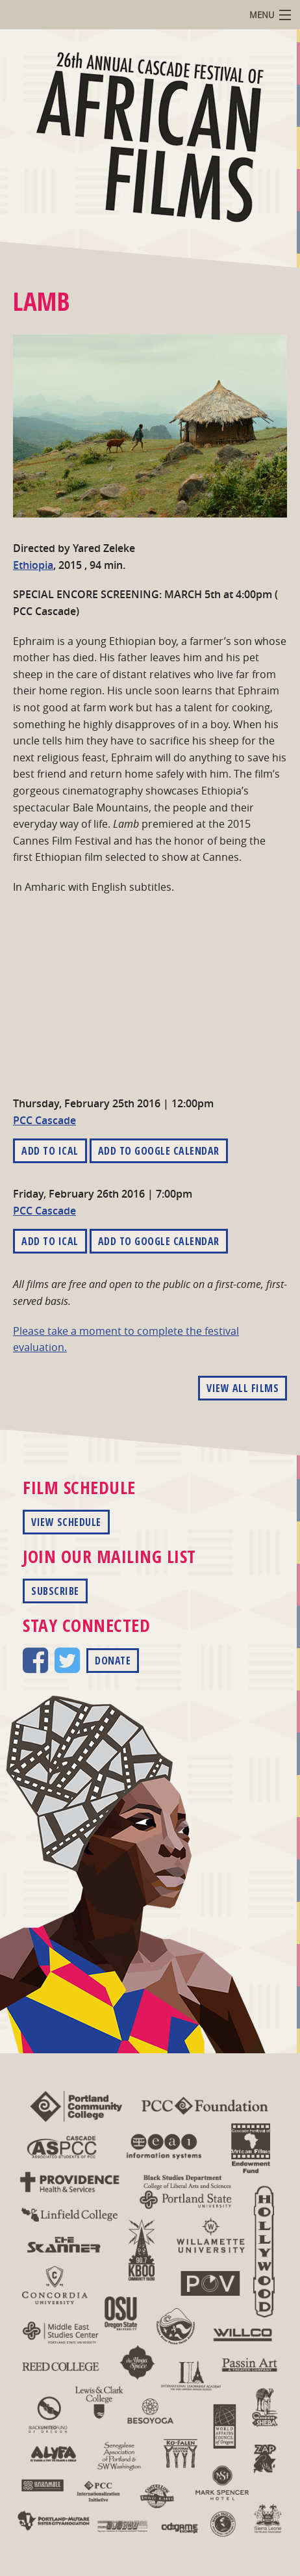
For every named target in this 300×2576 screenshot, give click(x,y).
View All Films (242, 1388)
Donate (113, 1660)
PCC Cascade (44, 1120)
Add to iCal (50, 1151)
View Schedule (66, 1522)
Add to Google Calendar (158, 1151)
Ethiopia (33, 565)
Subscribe (55, 1591)
